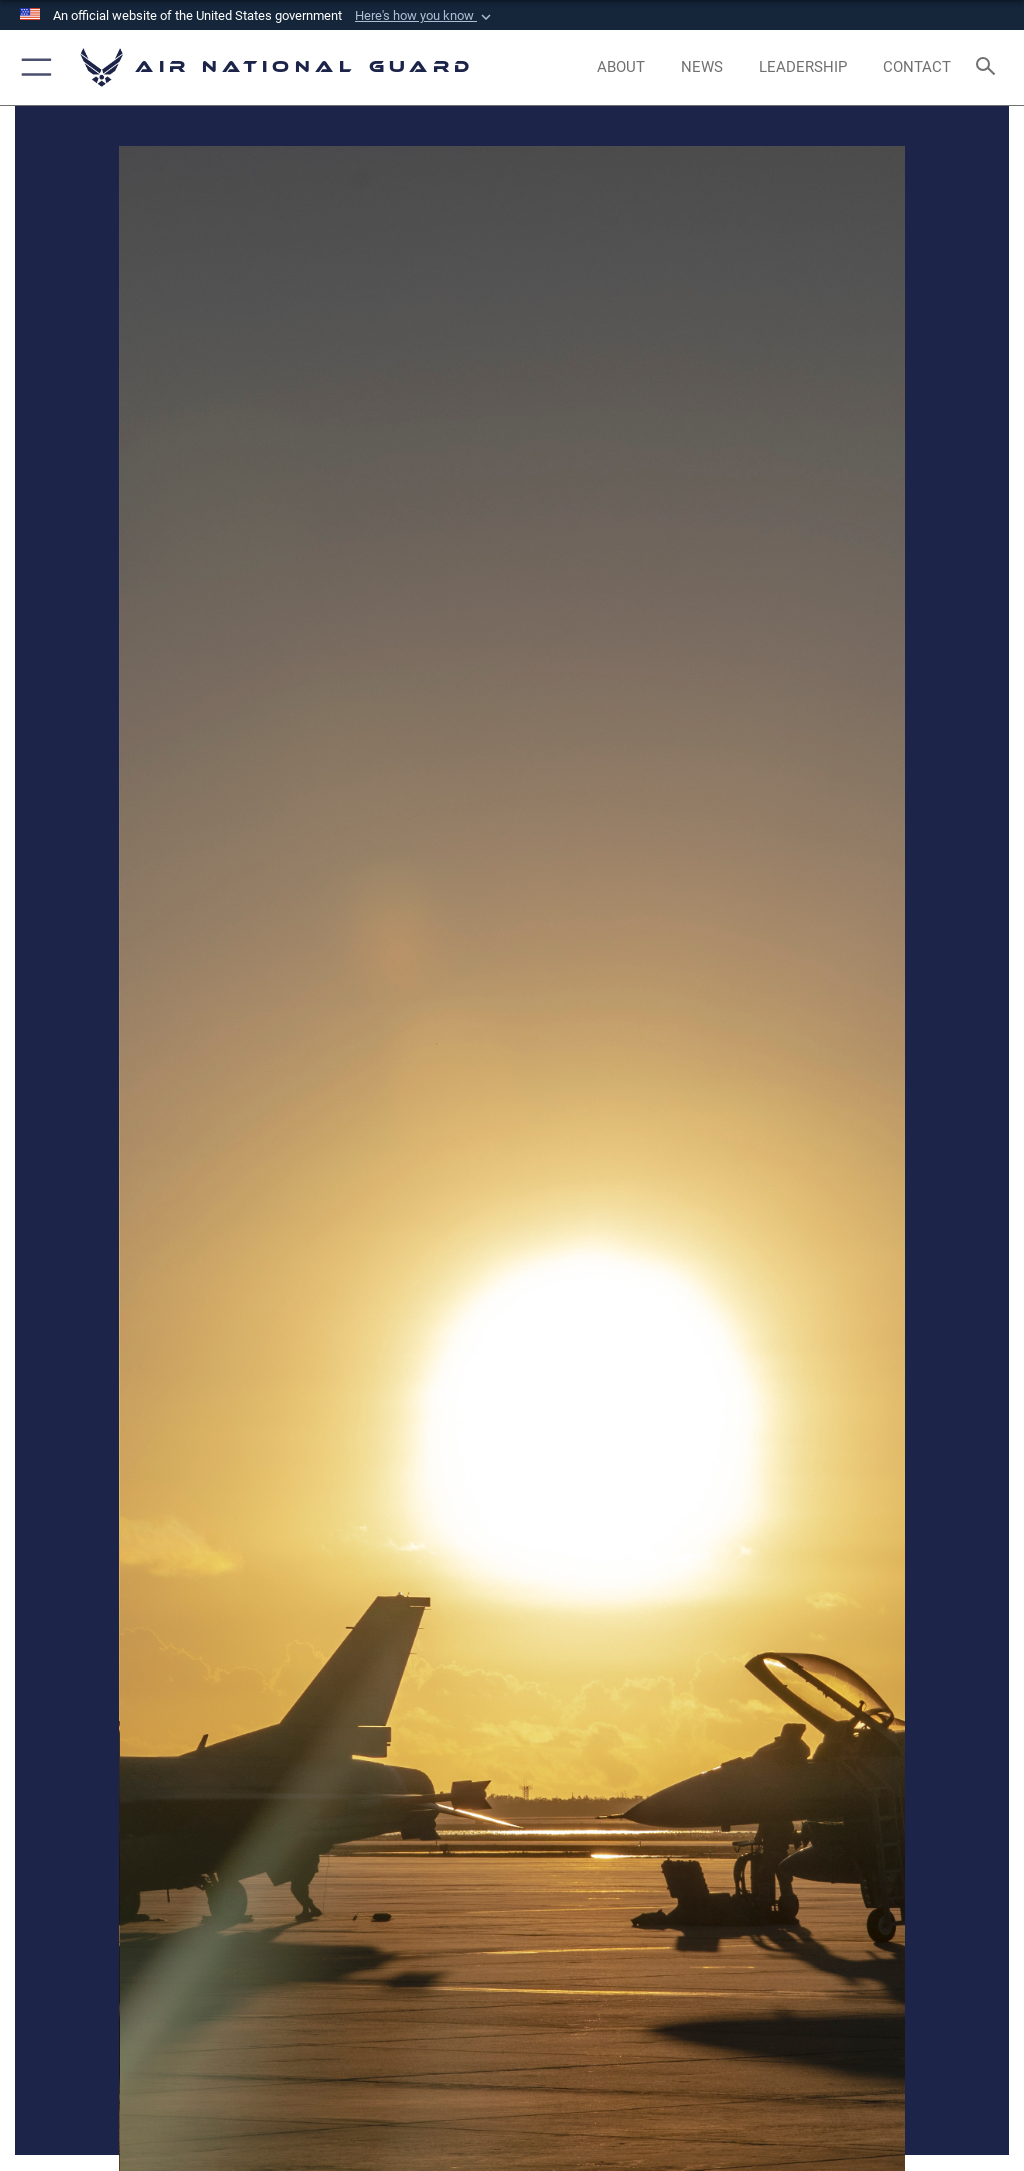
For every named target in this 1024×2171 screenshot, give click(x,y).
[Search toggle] (989, 67)
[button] (425, 16)
